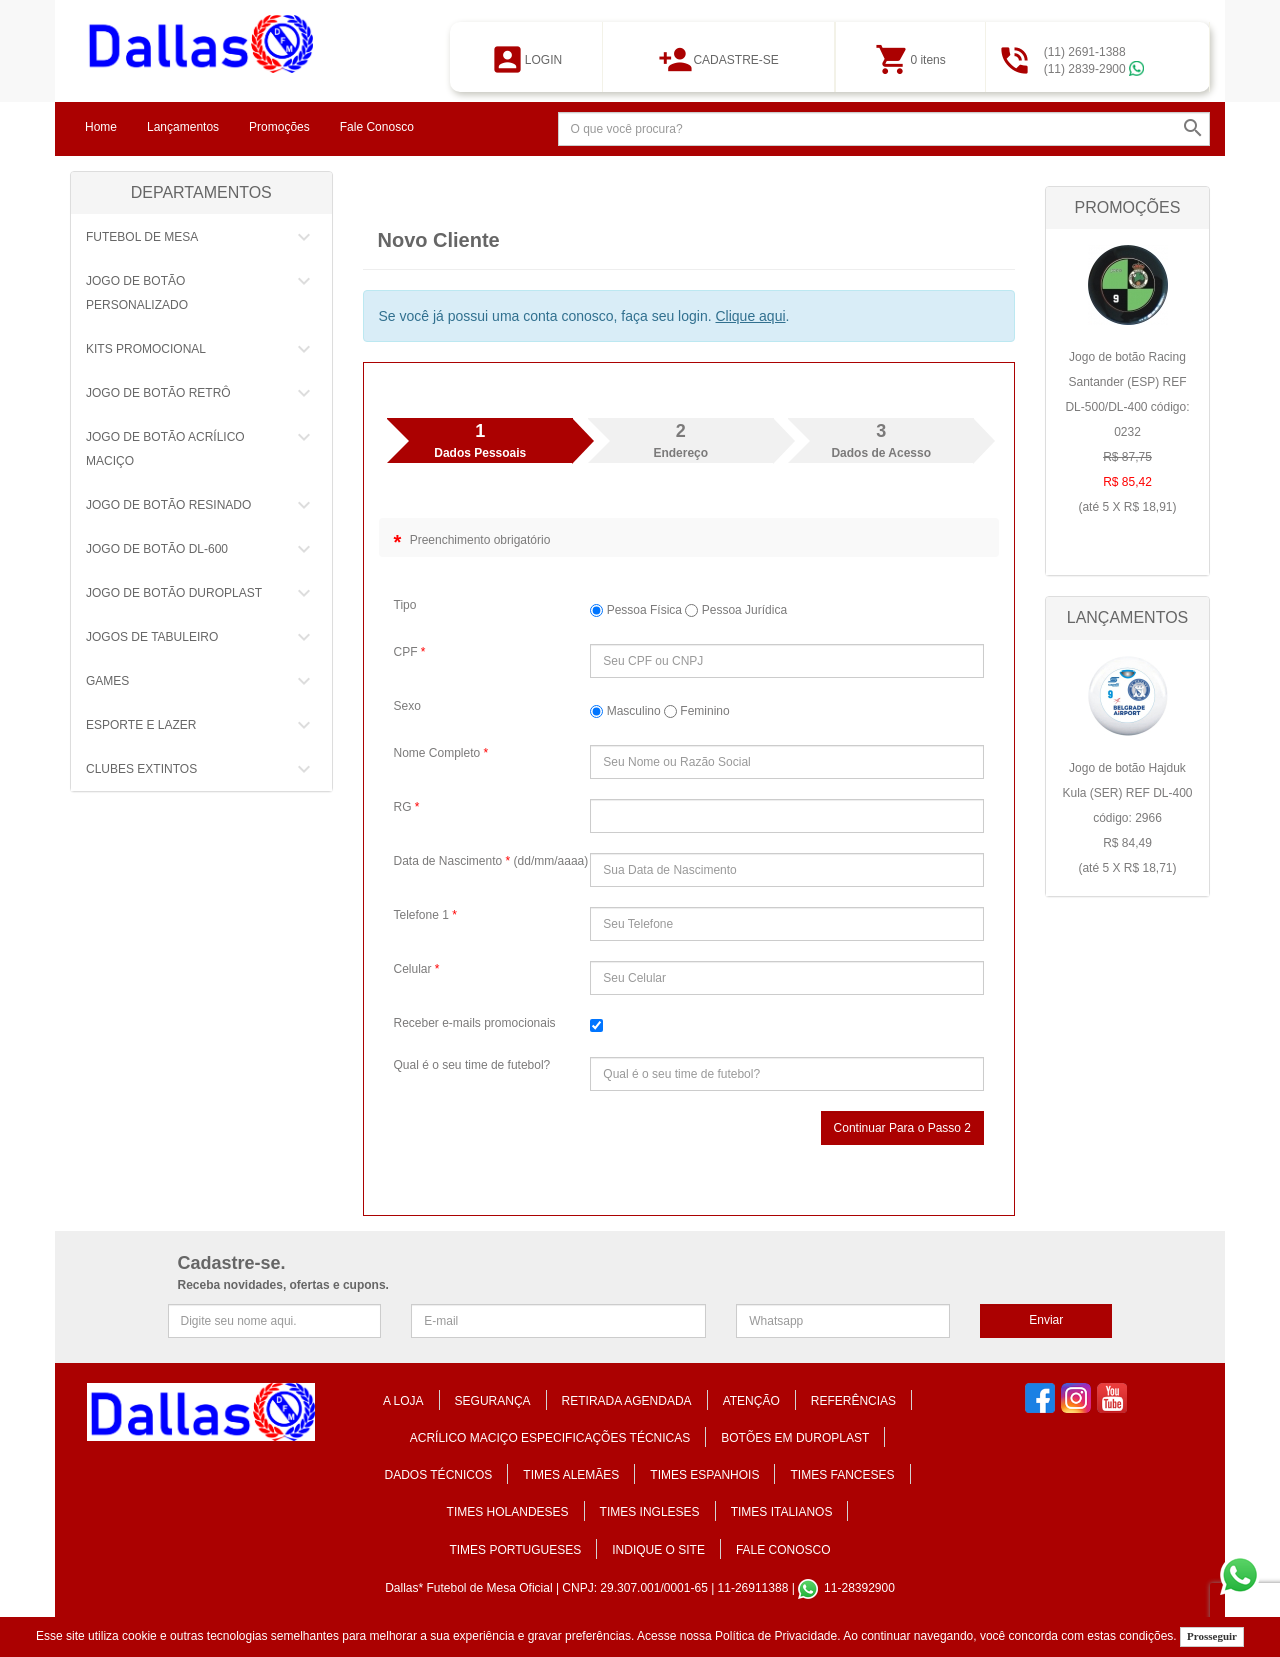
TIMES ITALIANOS (782, 1512)
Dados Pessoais (480, 439)
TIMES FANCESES (842, 1475)
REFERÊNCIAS (853, 1401)
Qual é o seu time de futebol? (472, 1065)
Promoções (279, 127)
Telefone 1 (425, 915)
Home (101, 127)
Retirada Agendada (627, 1401)
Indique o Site (658, 1550)
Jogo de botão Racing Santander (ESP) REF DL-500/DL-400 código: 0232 (1127, 435)
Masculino (625, 711)
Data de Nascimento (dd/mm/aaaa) (491, 861)
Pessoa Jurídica (736, 610)
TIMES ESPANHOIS (704, 1475)
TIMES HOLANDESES (508, 1512)
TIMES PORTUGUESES (515, 1550)
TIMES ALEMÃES (571, 1475)
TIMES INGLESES (650, 1512)
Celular (417, 969)
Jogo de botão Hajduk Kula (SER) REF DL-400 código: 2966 (1127, 821)
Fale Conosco (377, 127)
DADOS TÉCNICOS (439, 1475)
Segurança (493, 1401)
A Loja (403, 1401)
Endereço (681, 439)
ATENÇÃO (751, 1401)
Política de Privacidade (776, 1636)
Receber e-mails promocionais (475, 1023)
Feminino (697, 711)
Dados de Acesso (881, 439)
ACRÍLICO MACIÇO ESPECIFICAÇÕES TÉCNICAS (550, 1438)
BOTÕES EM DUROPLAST (795, 1438)
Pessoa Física (636, 610)
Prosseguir (1212, 1636)
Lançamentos (183, 127)
